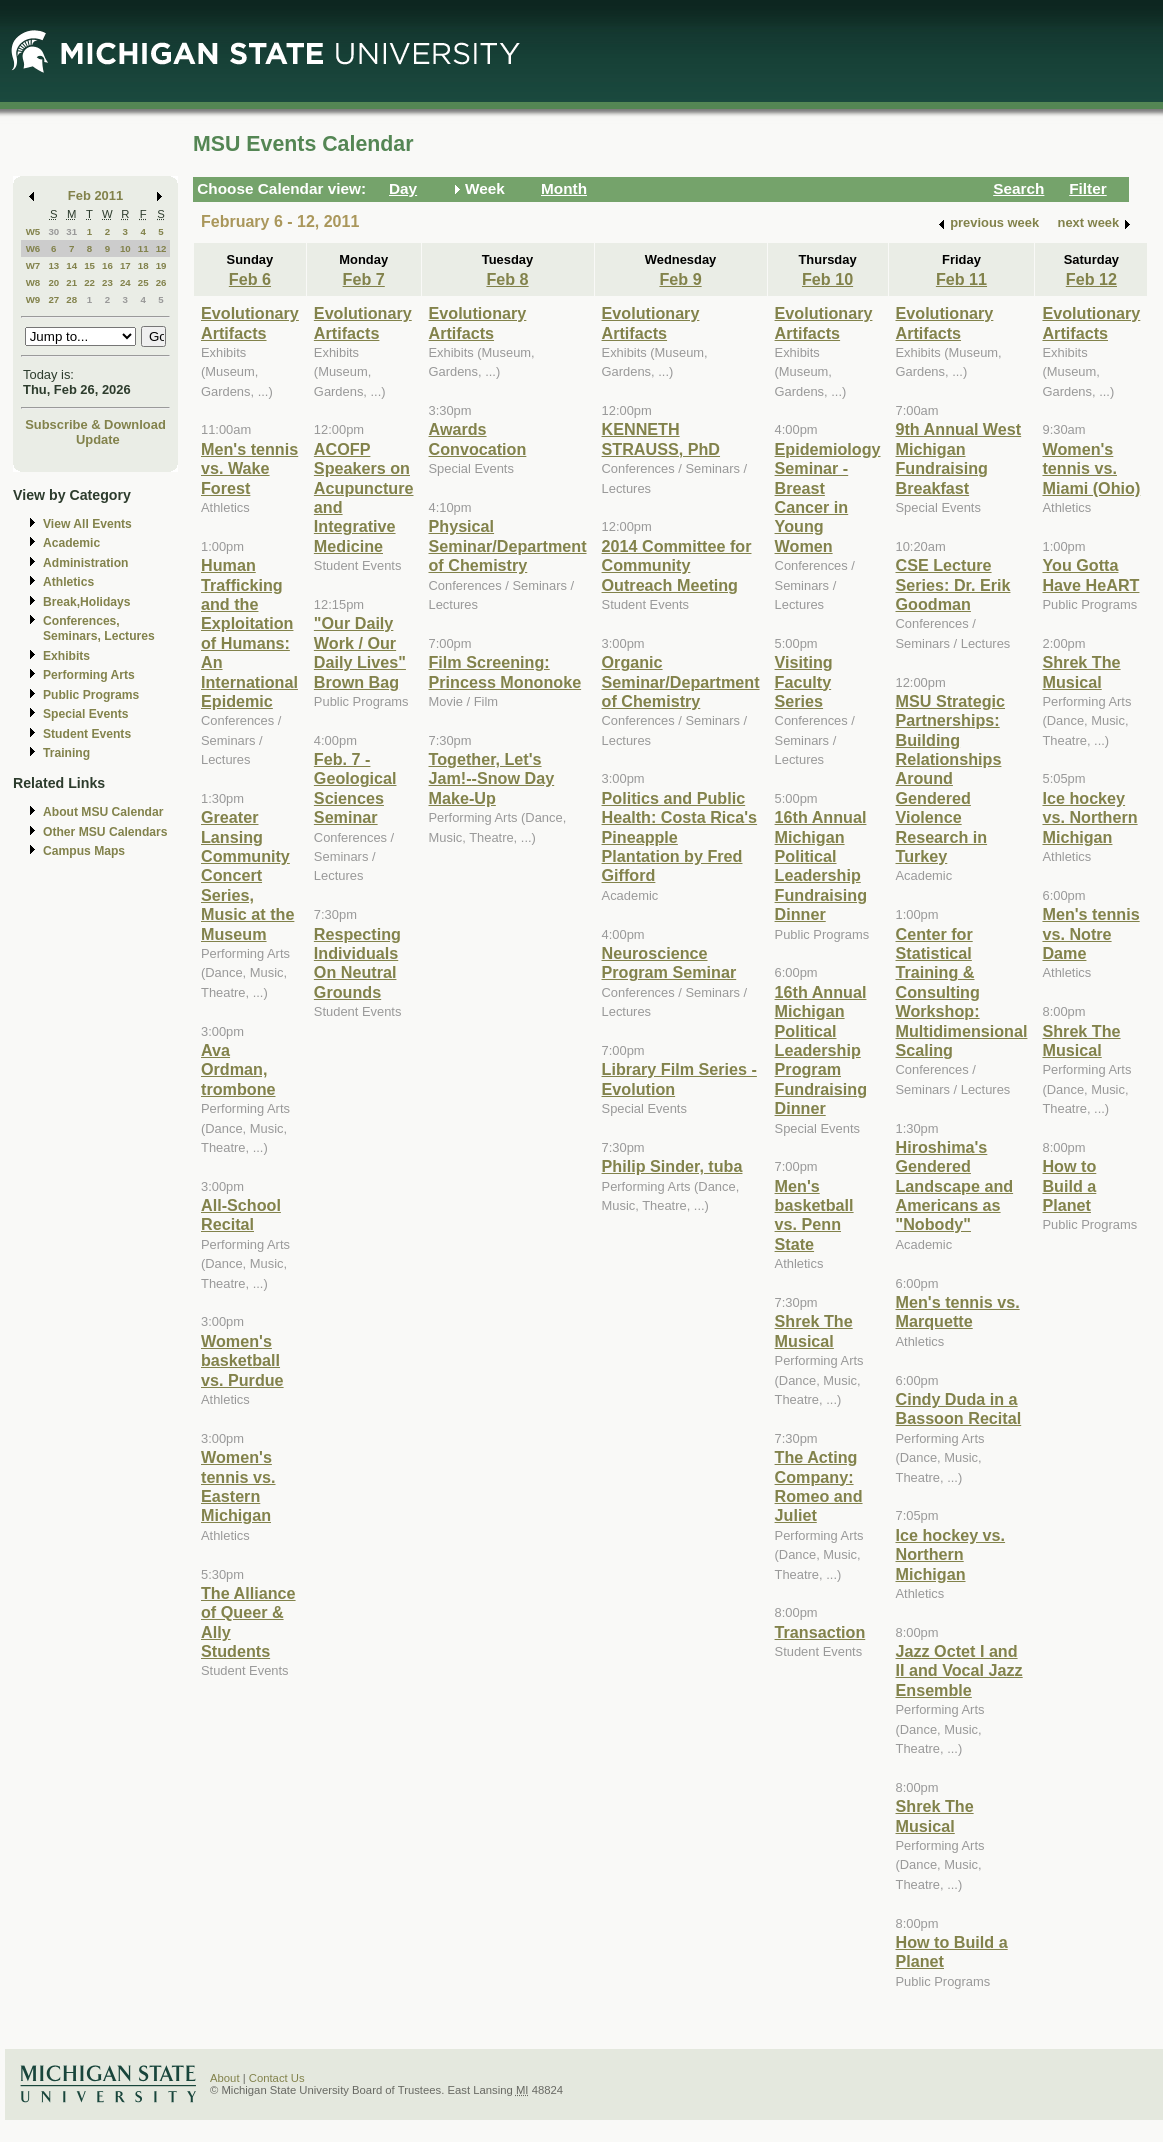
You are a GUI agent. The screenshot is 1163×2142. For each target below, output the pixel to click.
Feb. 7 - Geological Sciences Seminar (355, 788)
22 (89, 282)
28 (71, 299)
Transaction (820, 1632)
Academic (71, 543)
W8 (33, 282)
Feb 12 (1091, 279)
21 (71, 282)
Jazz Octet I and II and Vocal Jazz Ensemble (959, 1670)
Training (66, 753)
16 (107, 265)
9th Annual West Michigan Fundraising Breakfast (959, 458)
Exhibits (66, 656)
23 (107, 282)
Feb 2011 (95, 195)
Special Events (85, 714)
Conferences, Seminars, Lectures (99, 628)
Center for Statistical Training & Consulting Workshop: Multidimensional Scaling (962, 992)
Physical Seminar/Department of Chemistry (508, 545)
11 (143, 248)
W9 (33, 299)
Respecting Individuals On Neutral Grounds (357, 963)
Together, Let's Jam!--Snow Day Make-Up (492, 778)
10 (125, 248)
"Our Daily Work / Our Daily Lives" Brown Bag (360, 652)
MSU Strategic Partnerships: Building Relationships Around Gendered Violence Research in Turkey (951, 778)
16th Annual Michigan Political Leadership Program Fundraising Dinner (821, 1050)
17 (125, 265)
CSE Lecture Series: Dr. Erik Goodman (953, 584)
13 (53, 265)
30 (53, 231)
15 (89, 265)
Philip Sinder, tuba (672, 1166)
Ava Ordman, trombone (238, 1069)
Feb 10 (827, 279)
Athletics (68, 582)
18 (143, 265)
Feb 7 (364, 279)
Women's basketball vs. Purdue (242, 1360)
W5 (33, 231)
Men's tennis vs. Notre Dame (1090, 933)
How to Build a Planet (1069, 1185)
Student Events (87, 734)
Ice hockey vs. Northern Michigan (951, 1554)
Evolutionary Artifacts (250, 322)
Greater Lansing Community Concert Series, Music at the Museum (247, 875)
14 (71, 265)
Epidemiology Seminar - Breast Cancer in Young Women (828, 497)
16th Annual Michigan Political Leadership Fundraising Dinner (821, 865)
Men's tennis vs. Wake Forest (249, 468)
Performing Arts (89, 675)
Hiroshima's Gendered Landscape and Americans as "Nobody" (955, 1186)
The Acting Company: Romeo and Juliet (819, 1486)
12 (161, 248)
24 (125, 282)
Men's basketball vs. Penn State (814, 1215)
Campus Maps (84, 851)
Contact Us (277, 2078)
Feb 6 (250, 279)
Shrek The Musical (814, 1330)
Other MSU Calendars (105, 832)
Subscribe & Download (95, 424)
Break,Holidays (87, 602)
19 (161, 265)
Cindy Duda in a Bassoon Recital (959, 1408)
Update (98, 439)
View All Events (87, 524)
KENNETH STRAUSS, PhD (661, 438)
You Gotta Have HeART (1090, 574)
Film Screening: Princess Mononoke (505, 671)
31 (71, 231)
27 (53, 299)
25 (143, 282)
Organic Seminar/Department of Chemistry (681, 681)
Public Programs (91, 695)
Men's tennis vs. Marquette (958, 1311)
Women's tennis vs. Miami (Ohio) (1091, 468)
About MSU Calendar (103, 812)
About (225, 2078)
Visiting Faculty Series (804, 681)
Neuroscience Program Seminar (669, 962)
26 (161, 282)
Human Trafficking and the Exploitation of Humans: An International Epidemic (249, 633)
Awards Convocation (478, 438)
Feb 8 (507, 279)
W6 (33, 248)
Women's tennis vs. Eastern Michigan (238, 1486)
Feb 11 (961, 279)
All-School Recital (241, 1214)
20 (53, 282)
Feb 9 (680, 279)
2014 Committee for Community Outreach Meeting (677, 565)
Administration (85, 563)
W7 (33, 265)
